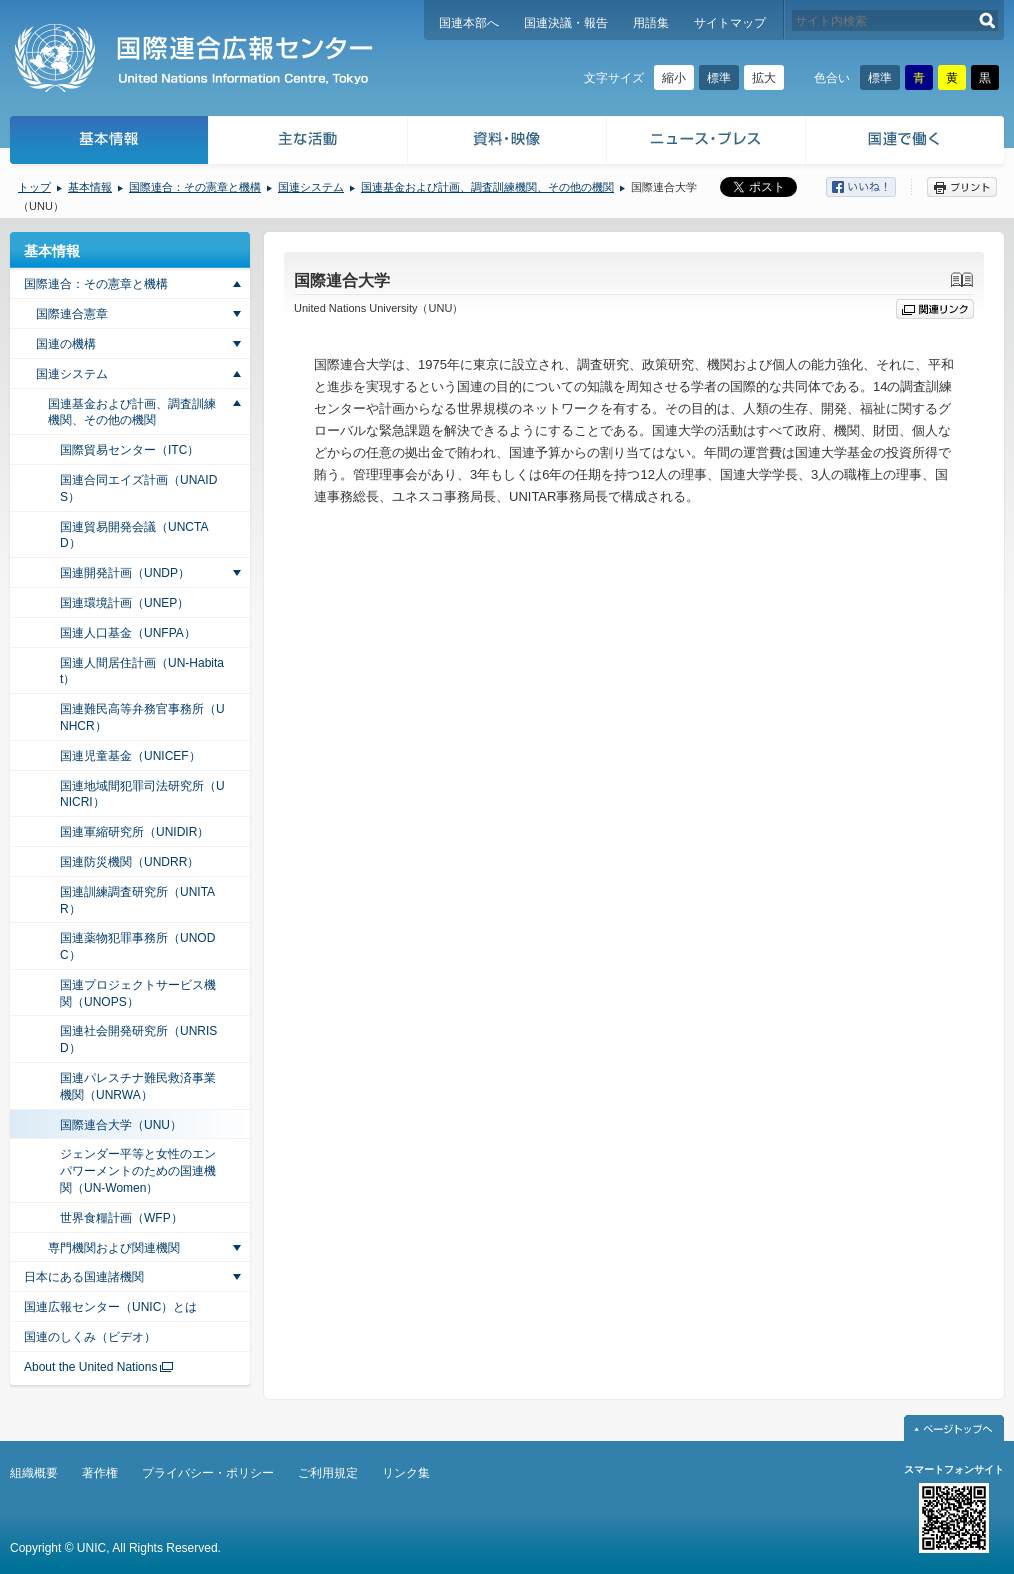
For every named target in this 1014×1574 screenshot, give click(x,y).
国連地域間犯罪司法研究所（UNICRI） (142, 794)
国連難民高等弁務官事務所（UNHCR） (142, 717)
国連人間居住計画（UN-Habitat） (142, 671)
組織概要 (34, 1473)
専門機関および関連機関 (114, 1248)
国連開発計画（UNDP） (125, 573)
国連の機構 (66, 344)
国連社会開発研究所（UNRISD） (138, 1039)
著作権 (100, 1473)
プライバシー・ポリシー (208, 1473)
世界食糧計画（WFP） (121, 1218)
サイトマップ (730, 23)
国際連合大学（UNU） (121, 1125)
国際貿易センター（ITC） (129, 450)
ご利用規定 (328, 1473)
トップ (34, 187)
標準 (719, 78)
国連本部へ (469, 23)
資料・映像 (507, 142)
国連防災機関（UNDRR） (129, 862)
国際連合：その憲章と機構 (195, 187)
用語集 (651, 23)
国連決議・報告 (566, 23)
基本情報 (108, 142)
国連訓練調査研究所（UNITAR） (137, 900)
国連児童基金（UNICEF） (130, 756)
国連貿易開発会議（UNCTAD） (134, 535)
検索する (987, 20)
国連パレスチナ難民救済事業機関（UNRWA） (138, 1086)
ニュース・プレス (706, 142)
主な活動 (308, 142)
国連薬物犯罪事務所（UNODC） (137, 946)
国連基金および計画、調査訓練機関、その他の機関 (487, 187)
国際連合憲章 (72, 314)
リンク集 (406, 1473)
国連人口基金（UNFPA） (128, 633)
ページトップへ (954, 1428)
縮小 (674, 78)
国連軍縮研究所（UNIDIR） (134, 832)
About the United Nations (90, 1367)
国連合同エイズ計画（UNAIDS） (138, 488)
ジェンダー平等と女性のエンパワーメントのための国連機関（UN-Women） (138, 1171)
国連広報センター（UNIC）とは (110, 1307)
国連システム (311, 187)
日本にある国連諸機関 (84, 1277)
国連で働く (906, 142)
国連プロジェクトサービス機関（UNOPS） (138, 993)
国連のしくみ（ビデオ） (90, 1337)
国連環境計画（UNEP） (124, 603)
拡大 (764, 78)
